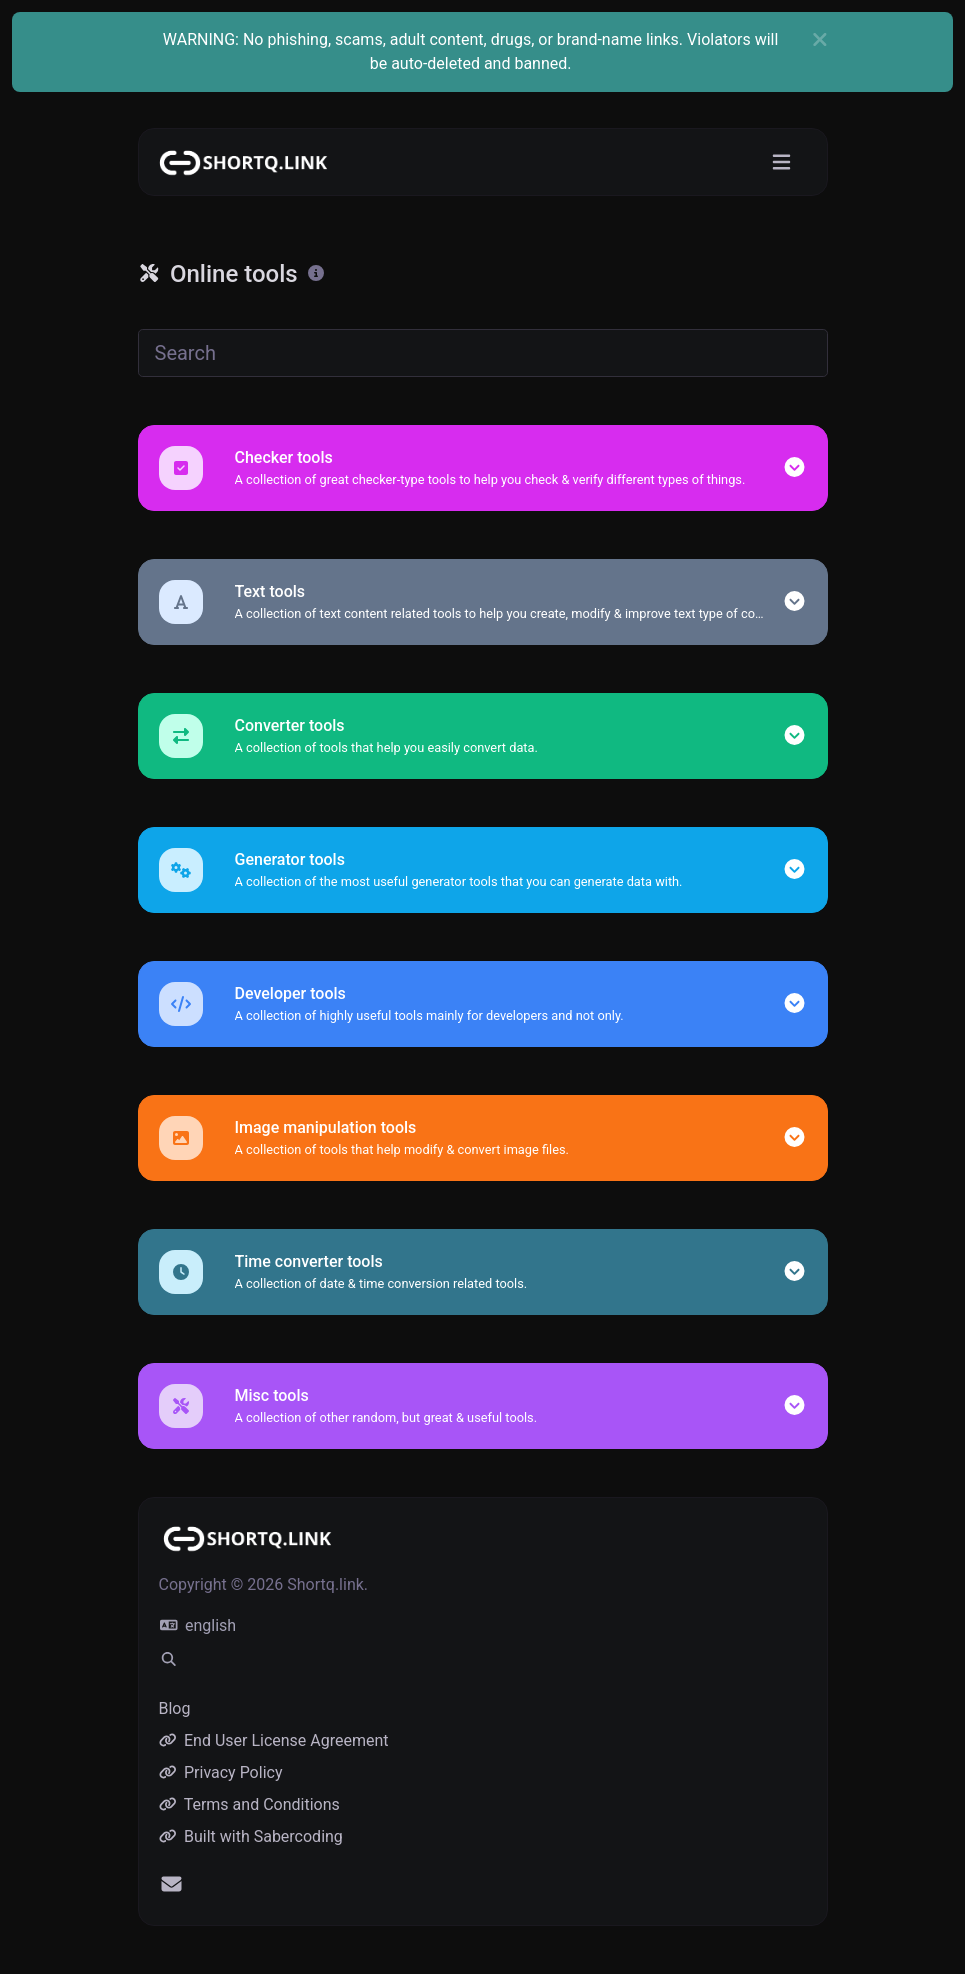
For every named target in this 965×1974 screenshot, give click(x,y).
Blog (175, 1708)
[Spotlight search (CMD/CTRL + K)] (169, 1660)
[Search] (483, 353)
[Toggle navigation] (781, 162)
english (198, 1625)
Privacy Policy (221, 1772)
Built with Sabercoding (251, 1836)
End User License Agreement (274, 1740)
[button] (794, 467)
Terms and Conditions (249, 1804)
